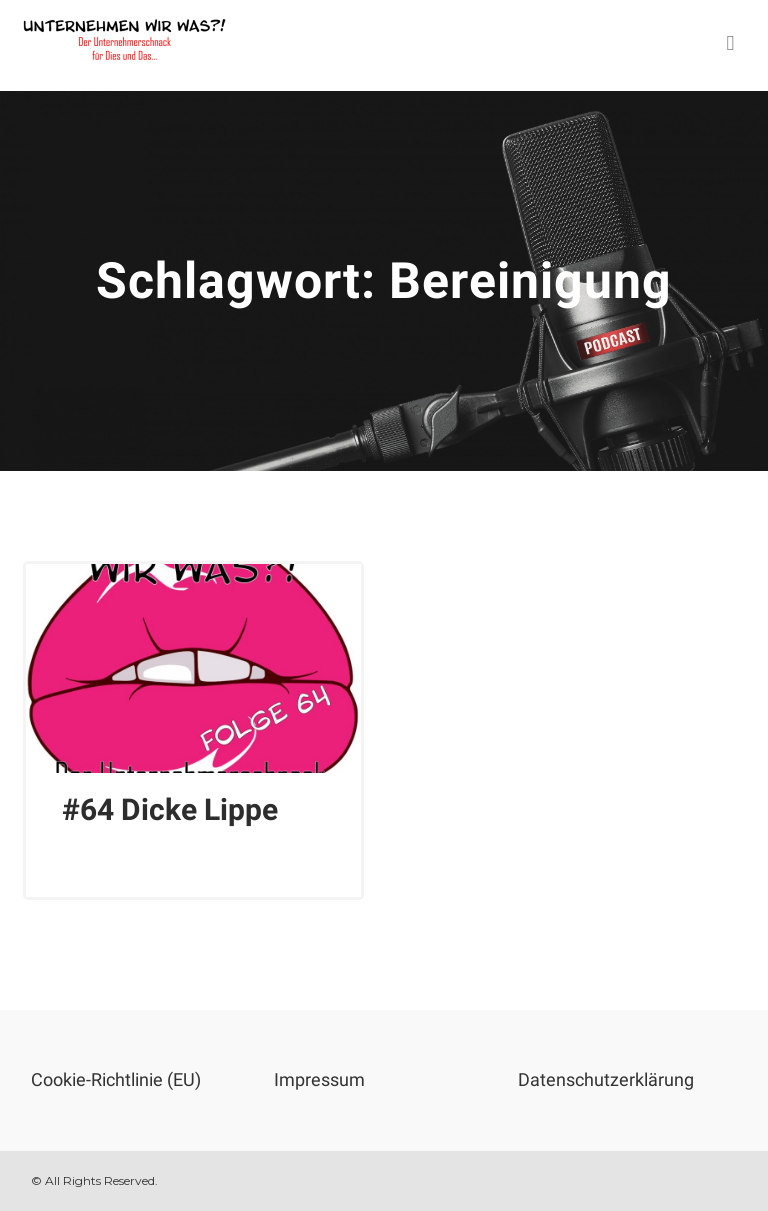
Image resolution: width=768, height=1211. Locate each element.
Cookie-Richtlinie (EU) (116, 1079)
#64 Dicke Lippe (170, 809)
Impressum (319, 1079)
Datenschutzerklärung (606, 1079)
